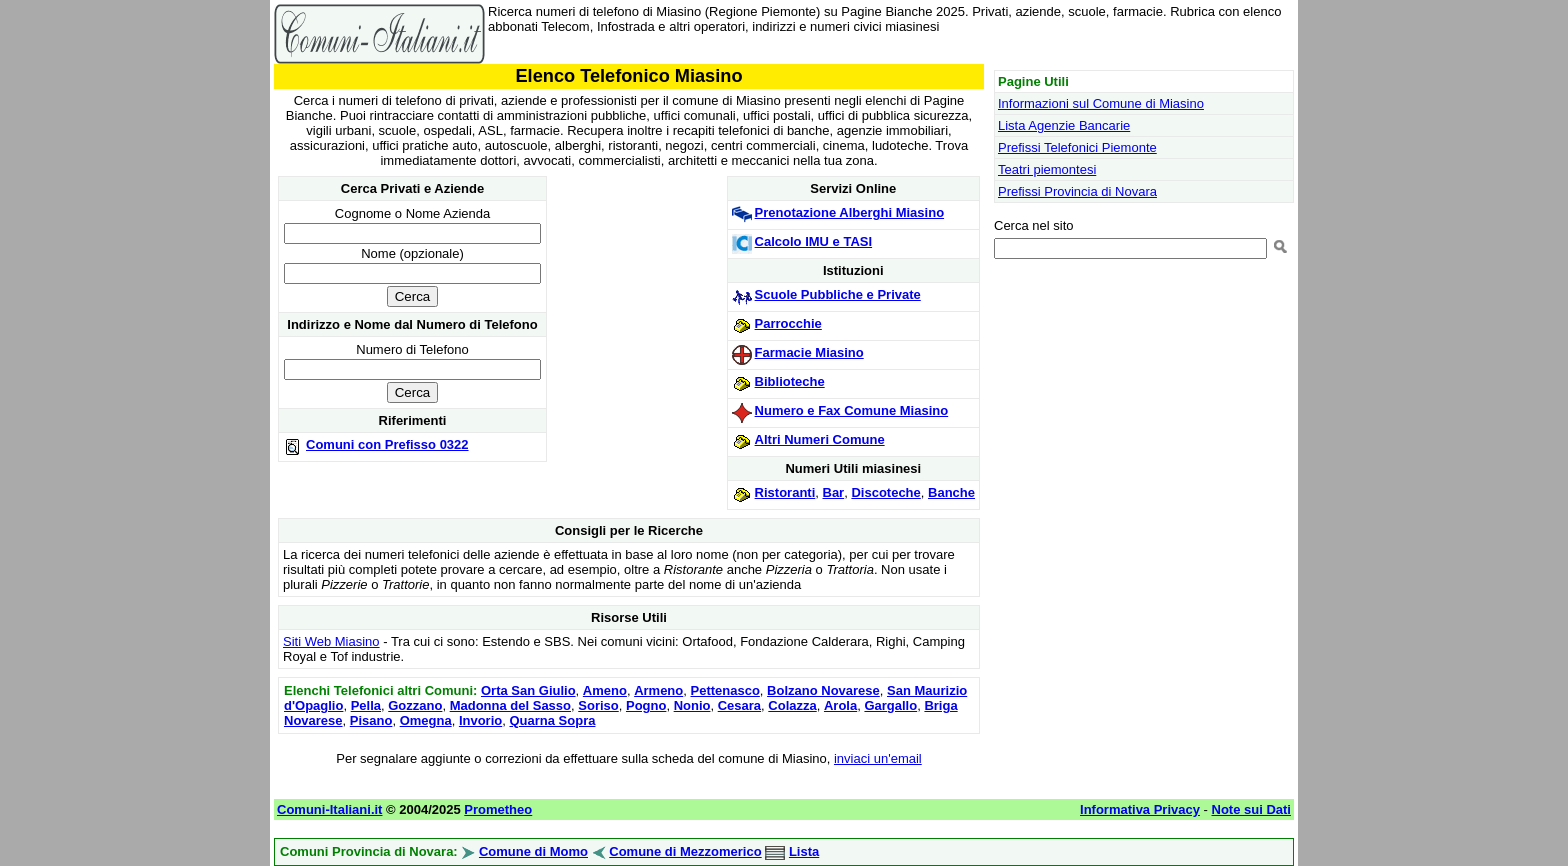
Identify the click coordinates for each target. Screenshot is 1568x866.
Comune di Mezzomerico (685, 851)
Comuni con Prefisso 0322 (387, 444)
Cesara (739, 705)
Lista (804, 851)
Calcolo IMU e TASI (814, 241)
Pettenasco (724, 690)
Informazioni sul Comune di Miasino (1101, 103)
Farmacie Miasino (809, 352)
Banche (951, 492)
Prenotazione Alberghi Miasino (849, 212)
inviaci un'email (878, 758)
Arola (840, 705)
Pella (366, 705)
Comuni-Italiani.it (329, 809)
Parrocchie (788, 323)
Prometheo (498, 809)
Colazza (792, 705)
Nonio (692, 705)
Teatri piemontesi (1047, 169)
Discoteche (885, 492)
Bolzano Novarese (823, 690)
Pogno (646, 705)
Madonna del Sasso (510, 705)
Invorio (480, 720)
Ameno (605, 690)
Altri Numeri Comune (820, 439)
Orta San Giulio (528, 690)
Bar (834, 492)
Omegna (426, 720)
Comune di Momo (533, 851)
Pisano (371, 720)
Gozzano (415, 705)
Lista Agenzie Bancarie (1064, 125)
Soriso (598, 705)
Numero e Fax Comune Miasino (852, 410)
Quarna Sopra (552, 720)
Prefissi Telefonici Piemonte (1077, 147)
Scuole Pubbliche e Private (838, 294)
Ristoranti (785, 492)
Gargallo (890, 705)
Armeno (658, 690)
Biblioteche (790, 381)
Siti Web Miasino (331, 641)
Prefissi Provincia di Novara (1077, 191)
